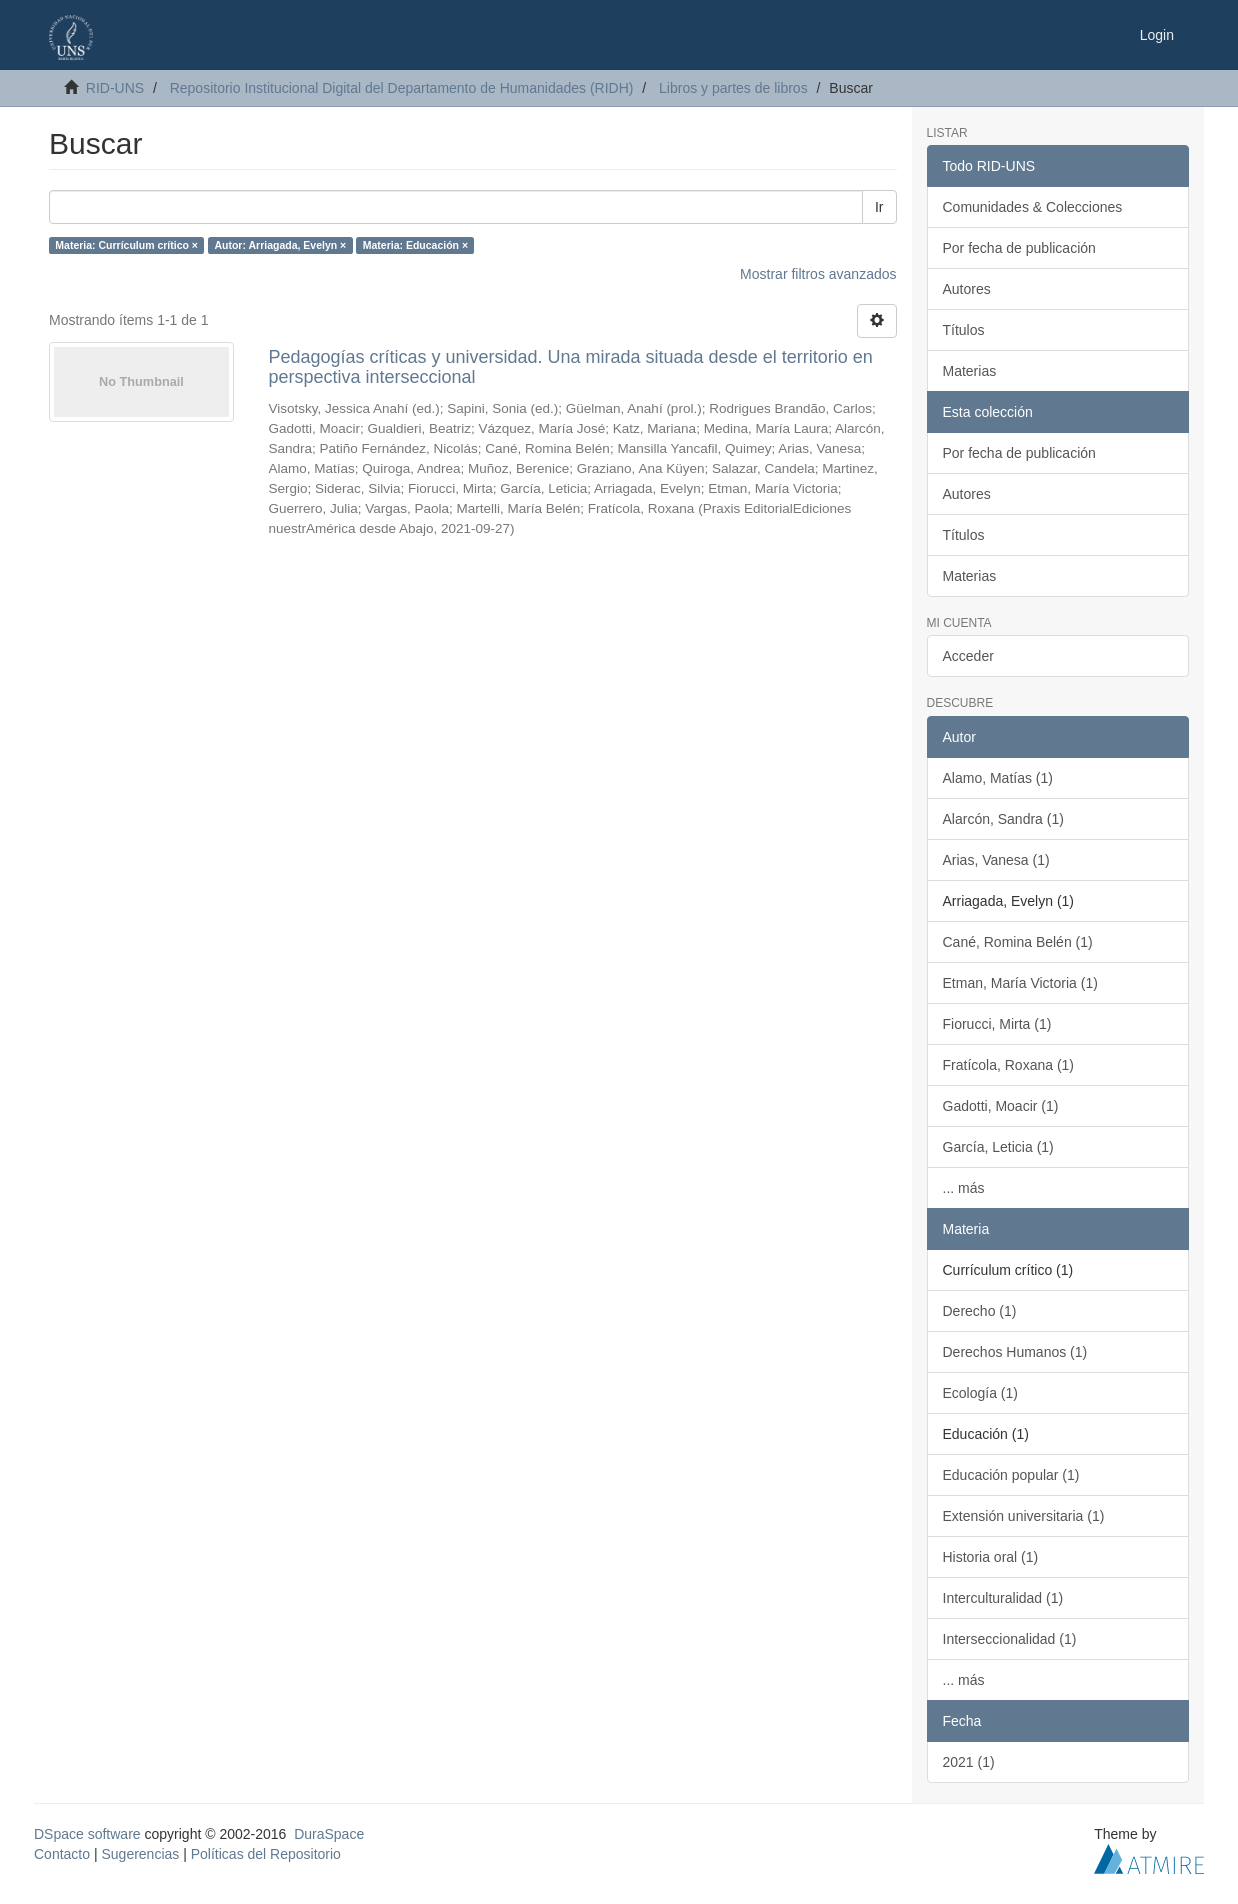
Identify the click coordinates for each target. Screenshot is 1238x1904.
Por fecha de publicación (1019, 248)
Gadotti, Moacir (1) (1001, 1106)
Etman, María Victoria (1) (1020, 983)
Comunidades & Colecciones (1033, 207)
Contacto (62, 1854)
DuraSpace (329, 1834)
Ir (879, 207)
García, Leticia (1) (998, 1147)
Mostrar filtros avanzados (818, 274)
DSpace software (87, 1834)
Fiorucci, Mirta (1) (997, 1024)
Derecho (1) (980, 1311)
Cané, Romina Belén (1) (1018, 942)
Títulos (964, 330)
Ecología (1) (980, 1393)
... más (964, 1188)
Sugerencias (140, 1854)
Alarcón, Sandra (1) (1003, 819)
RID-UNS (115, 88)
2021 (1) (969, 1762)
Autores (967, 289)
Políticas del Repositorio (266, 1854)
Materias (970, 371)
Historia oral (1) (991, 1557)
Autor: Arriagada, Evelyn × (280, 245)
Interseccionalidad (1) (1010, 1639)
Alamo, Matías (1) (998, 778)
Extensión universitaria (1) (1024, 1516)
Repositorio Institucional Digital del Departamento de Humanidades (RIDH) (402, 88)
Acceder (968, 656)
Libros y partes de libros (733, 88)
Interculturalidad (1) (1003, 1598)
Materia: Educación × (415, 245)
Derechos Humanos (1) (1015, 1352)
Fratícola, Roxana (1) (1009, 1065)
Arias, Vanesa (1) (996, 860)
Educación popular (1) (1011, 1475)
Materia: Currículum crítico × (126, 245)
